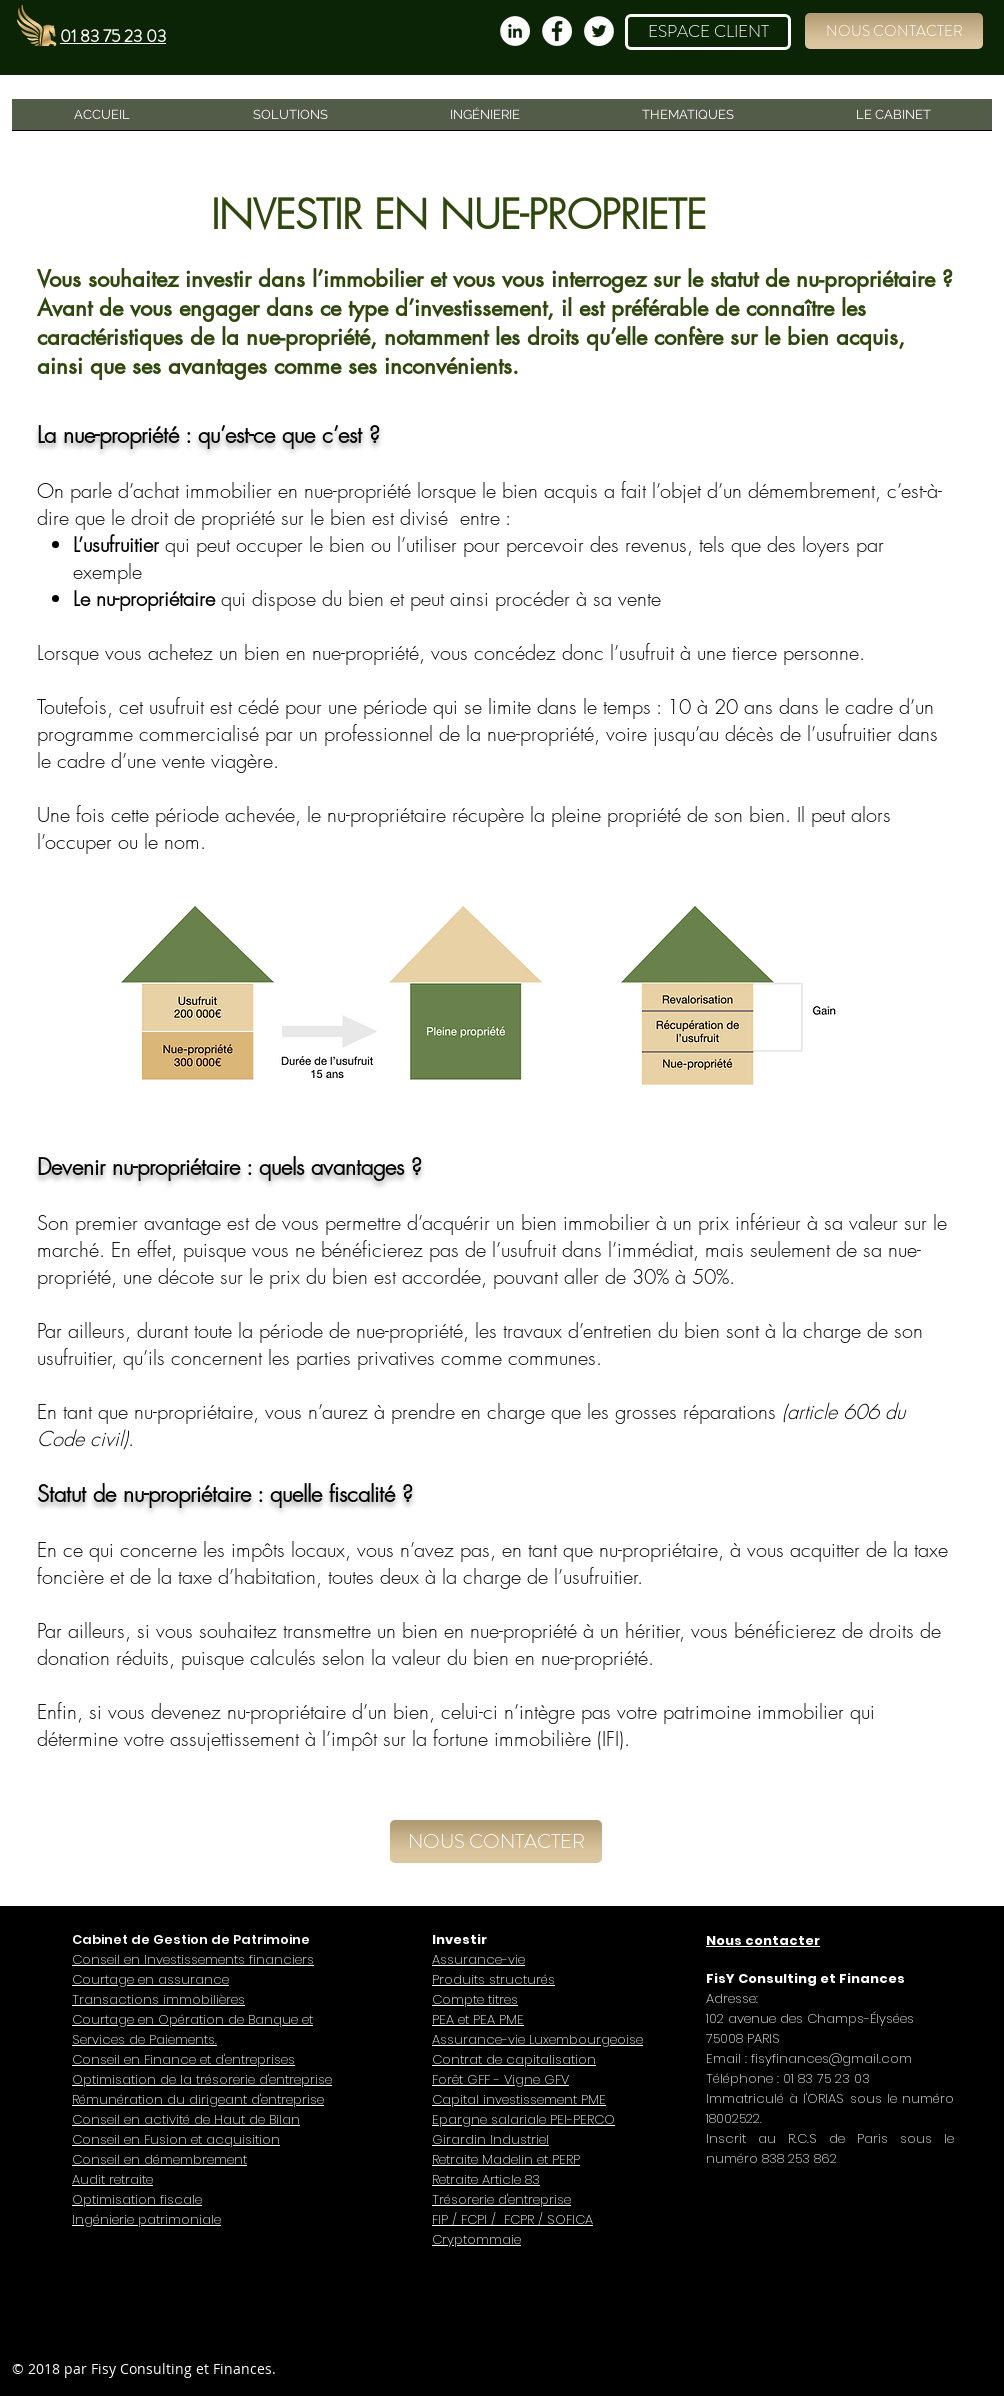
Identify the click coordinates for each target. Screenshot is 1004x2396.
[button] (894, 31)
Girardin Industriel (490, 2139)
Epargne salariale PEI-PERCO (523, 2119)
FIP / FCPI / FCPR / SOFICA (512, 2219)
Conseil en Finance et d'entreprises (183, 2059)
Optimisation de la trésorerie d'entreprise (202, 2079)
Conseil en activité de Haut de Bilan (186, 2119)
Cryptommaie (476, 2239)
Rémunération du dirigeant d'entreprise (198, 2099)
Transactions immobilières (158, 1999)
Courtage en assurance (150, 1979)
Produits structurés (493, 1979)
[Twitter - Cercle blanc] (599, 31)
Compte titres (475, 1999)
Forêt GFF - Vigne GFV (500, 2079)
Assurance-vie (478, 1959)
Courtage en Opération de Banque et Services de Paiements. (192, 2029)
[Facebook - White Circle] (557, 31)
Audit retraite (112, 2179)
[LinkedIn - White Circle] (515, 31)
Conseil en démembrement (159, 2159)
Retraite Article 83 (486, 2179)
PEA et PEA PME (478, 2019)
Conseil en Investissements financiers (193, 1959)
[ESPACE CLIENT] (708, 32)
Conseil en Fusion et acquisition (176, 2139)
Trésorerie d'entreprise (501, 2199)
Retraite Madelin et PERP (506, 2159)
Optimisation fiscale (137, 2199)
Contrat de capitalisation (514, 2059)
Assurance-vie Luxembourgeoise (537, 2039)
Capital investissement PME (519, 2099)
